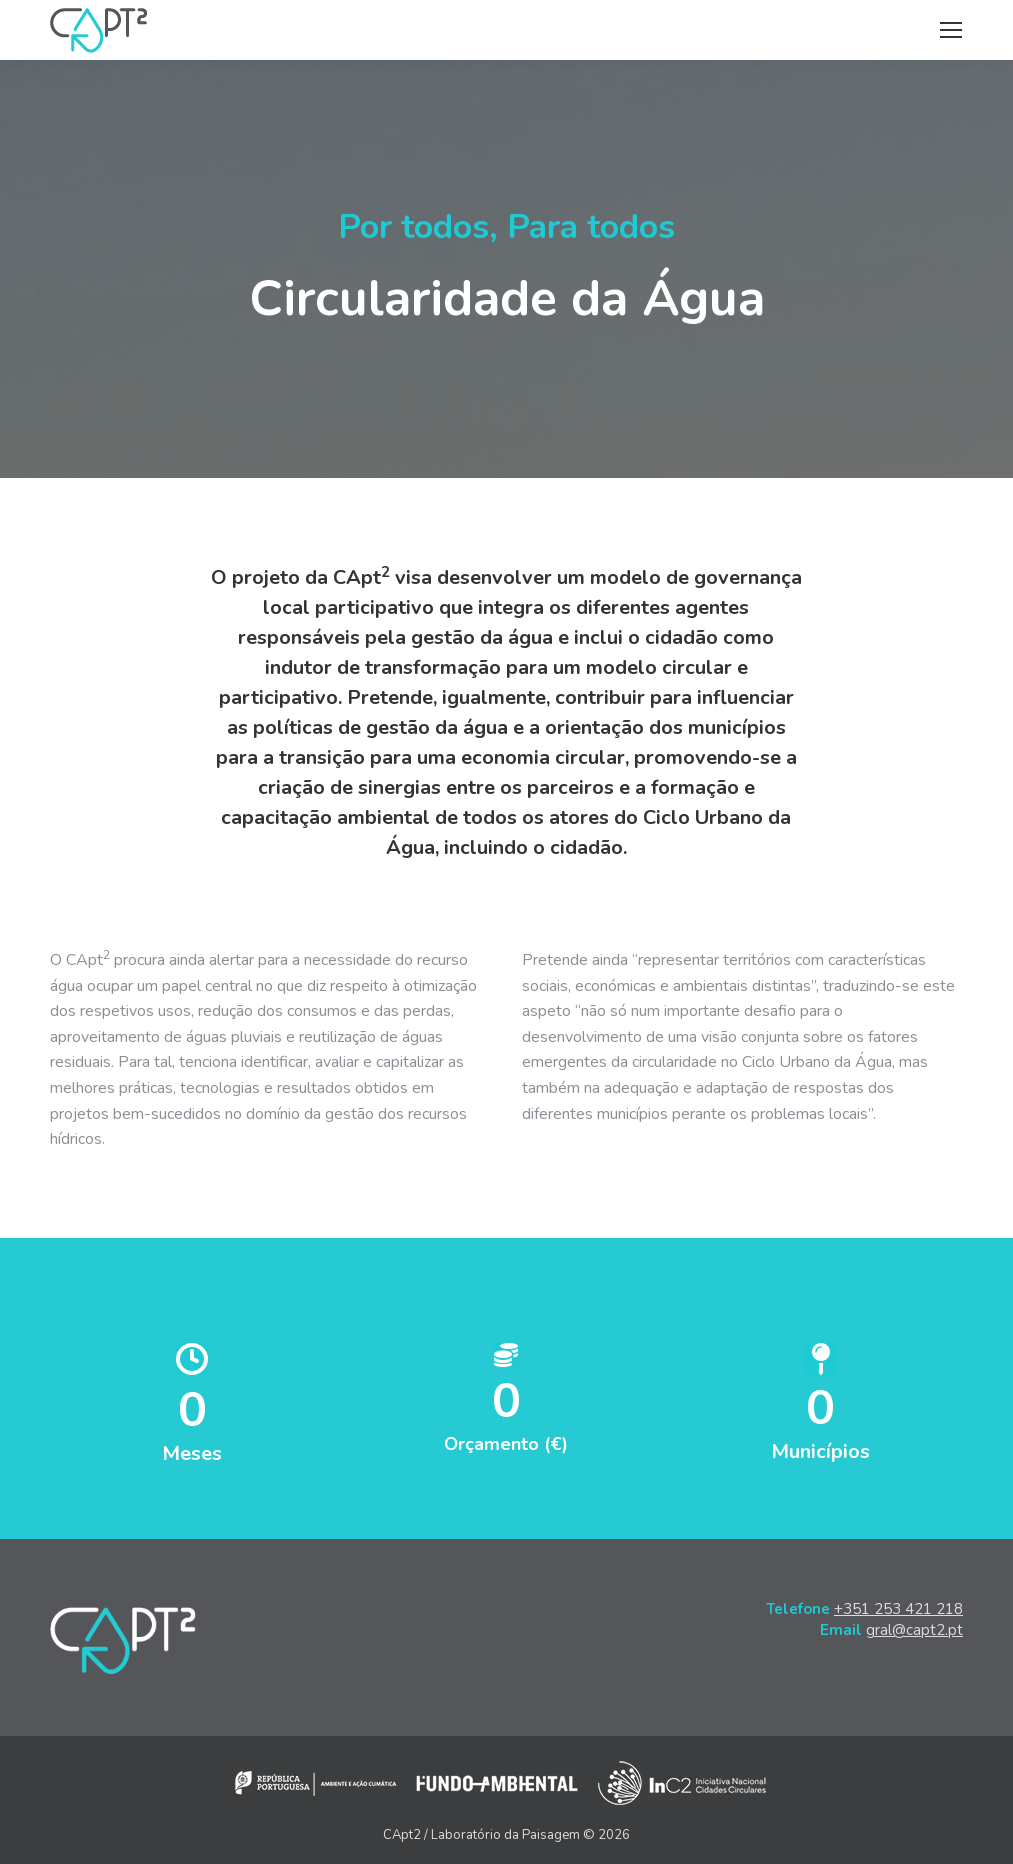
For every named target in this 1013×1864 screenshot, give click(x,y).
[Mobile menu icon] (951, 30)
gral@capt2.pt (914, 1630)
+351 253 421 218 (898, 1609)
